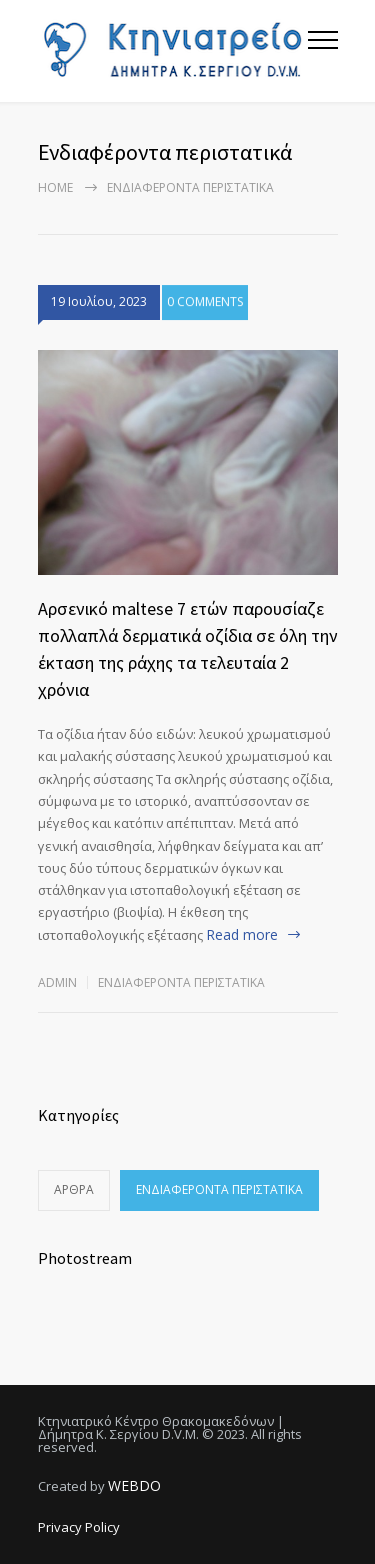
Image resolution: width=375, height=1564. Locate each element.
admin (57, 982)
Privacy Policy (79, 1527)
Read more (242, 934)
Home (55, 187)
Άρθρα (74, 1189)
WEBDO (134, 1485)
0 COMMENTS (205, 304)
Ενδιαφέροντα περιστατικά (181, 982)
